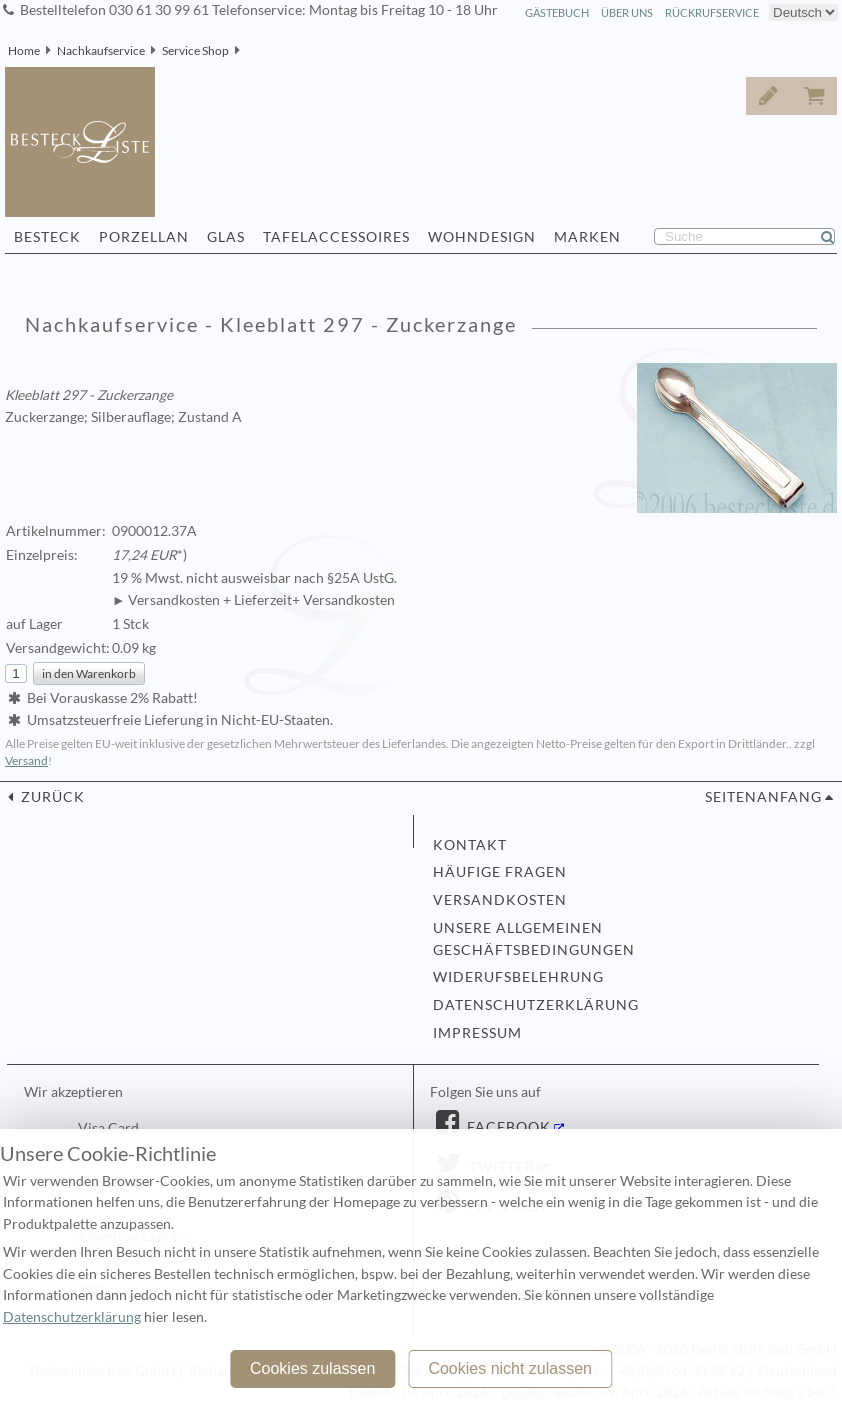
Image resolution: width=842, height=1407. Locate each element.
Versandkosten (500, 900)
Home (24, 50)
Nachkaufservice (101, 50)
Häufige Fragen (500, 872)
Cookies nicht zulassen (510, 1368)
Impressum (477, 1033)
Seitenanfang (763, 797)
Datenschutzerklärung (536, 1005)
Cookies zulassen (312, 1368)
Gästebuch (557, 12)
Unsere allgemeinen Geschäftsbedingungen (534, 939)
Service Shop (195, 50)
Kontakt (470, 845)
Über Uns (627, 12)
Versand (26, 760)
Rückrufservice (712, 12)
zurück (51, 797)
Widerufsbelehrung (518, 977)
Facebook (507, 1127)
